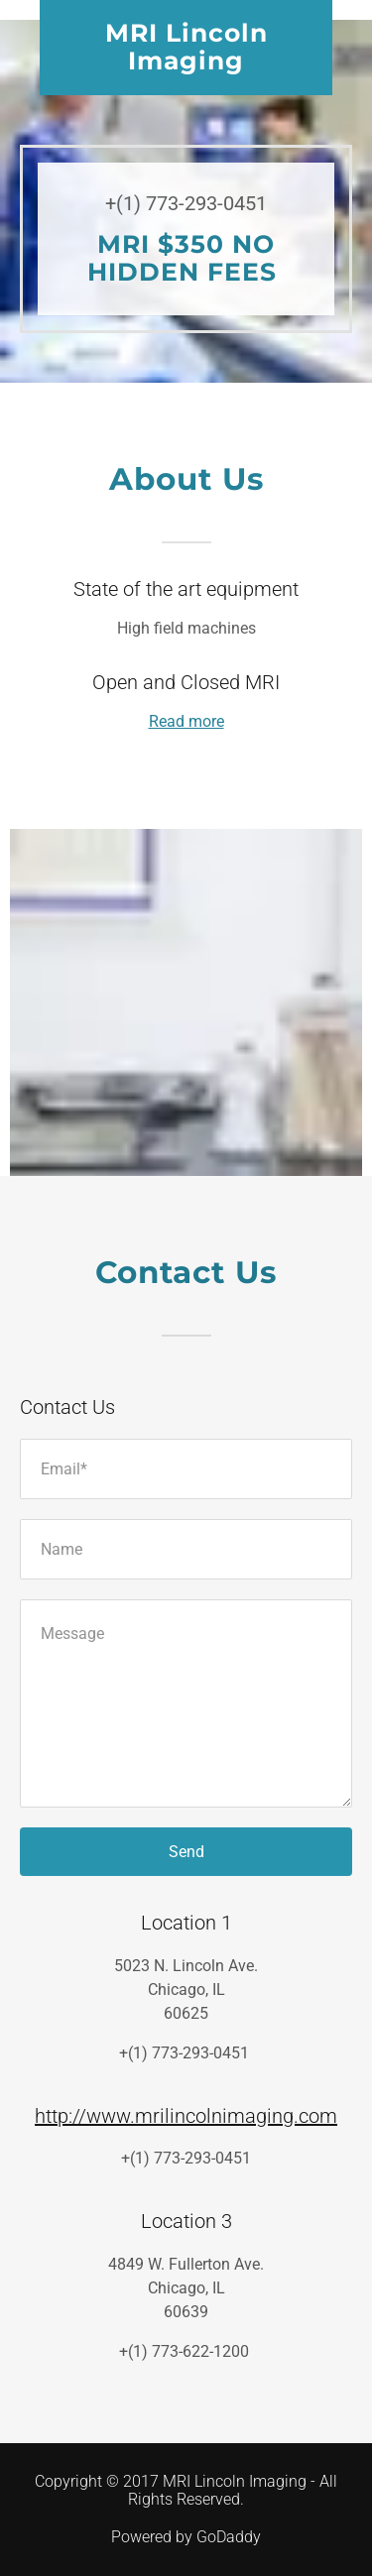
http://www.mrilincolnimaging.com (186, 2116)
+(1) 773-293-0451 (186, 203)
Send (186, 1851)
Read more (186, 721)
